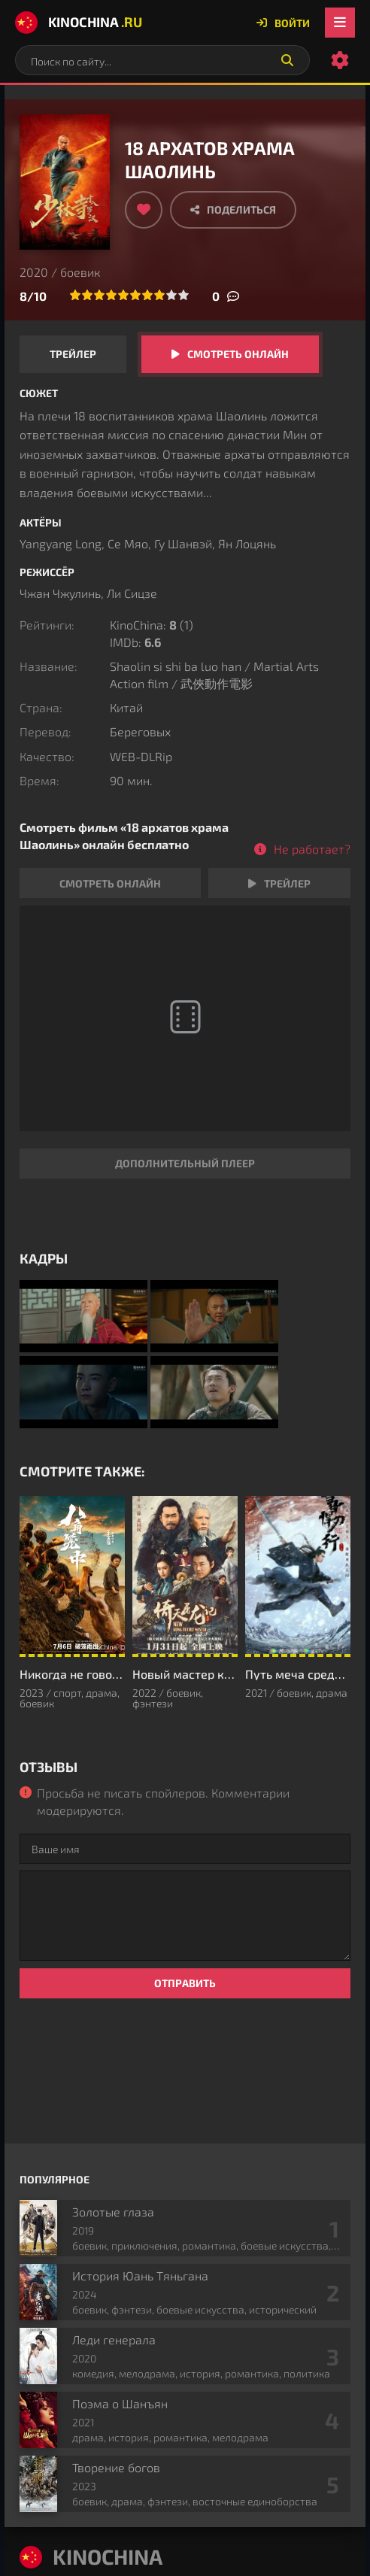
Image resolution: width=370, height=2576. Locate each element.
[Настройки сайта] (340, 60)
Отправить (185, 1983)
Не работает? (312, 849)
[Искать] (287, 60)
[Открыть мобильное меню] (340, 23)
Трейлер (73, 353)
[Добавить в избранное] (143, 210)
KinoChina (78, 22)
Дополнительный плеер (185, 1163)
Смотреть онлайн (238, 353)
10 (183, 295)
